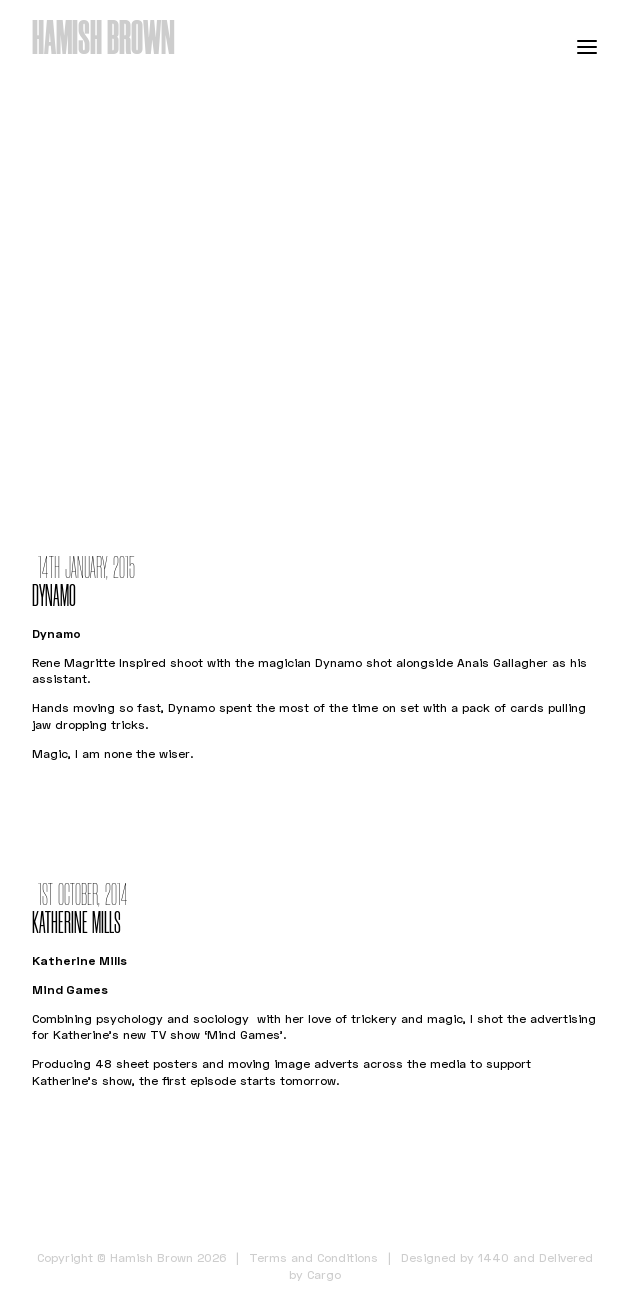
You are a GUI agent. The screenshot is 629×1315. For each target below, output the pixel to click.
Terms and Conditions (313, 1257)
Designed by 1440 (455, 1257)
